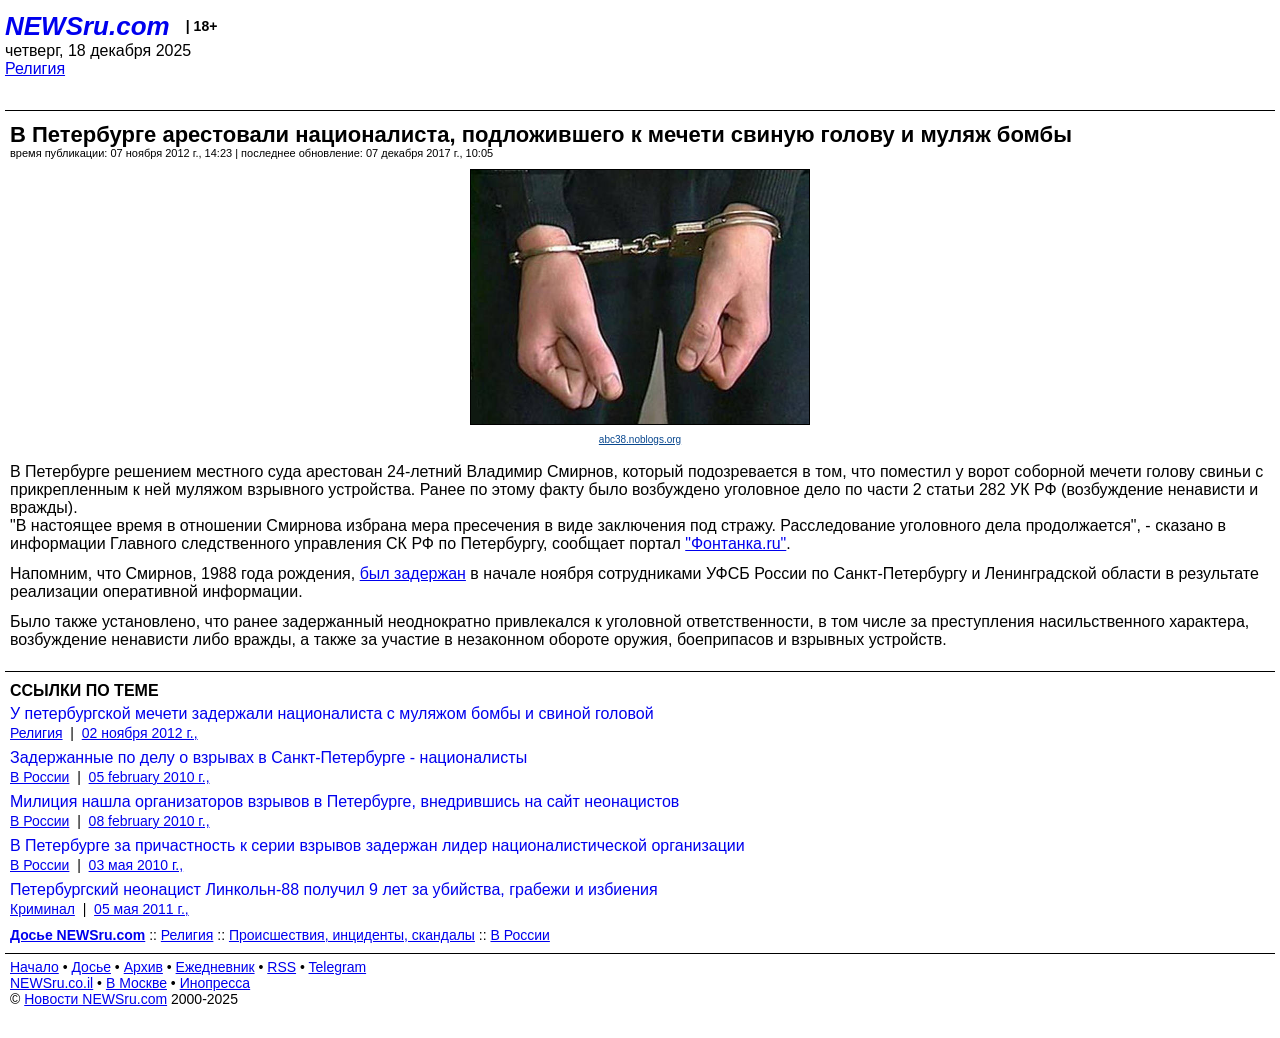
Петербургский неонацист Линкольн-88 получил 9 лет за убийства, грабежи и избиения (334, 889)
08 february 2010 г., (149, 821)
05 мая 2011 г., (141, 909)
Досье (91, 967)
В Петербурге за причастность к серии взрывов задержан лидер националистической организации (377, 845)
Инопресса (215, 983)
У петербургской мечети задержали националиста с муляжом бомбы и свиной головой (332, 713)
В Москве (136, 983)
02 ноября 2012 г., (140, 733)
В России (39, 777)
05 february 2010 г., (149, 777)
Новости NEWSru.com (95, 999)
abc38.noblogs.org (640, 439)
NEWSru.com (87, 26)
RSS (281, 967)
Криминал (42, 909)
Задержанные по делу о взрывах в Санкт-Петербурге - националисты (268, 757)
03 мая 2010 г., (136, 865)
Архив (143, 967)
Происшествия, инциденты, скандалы (352, 935)
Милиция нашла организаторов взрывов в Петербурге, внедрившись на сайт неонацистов (344, 801)
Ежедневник (215, 967)
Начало (34, 967)
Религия (35, 68)
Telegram (338, 967)
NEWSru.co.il (51, 983)
